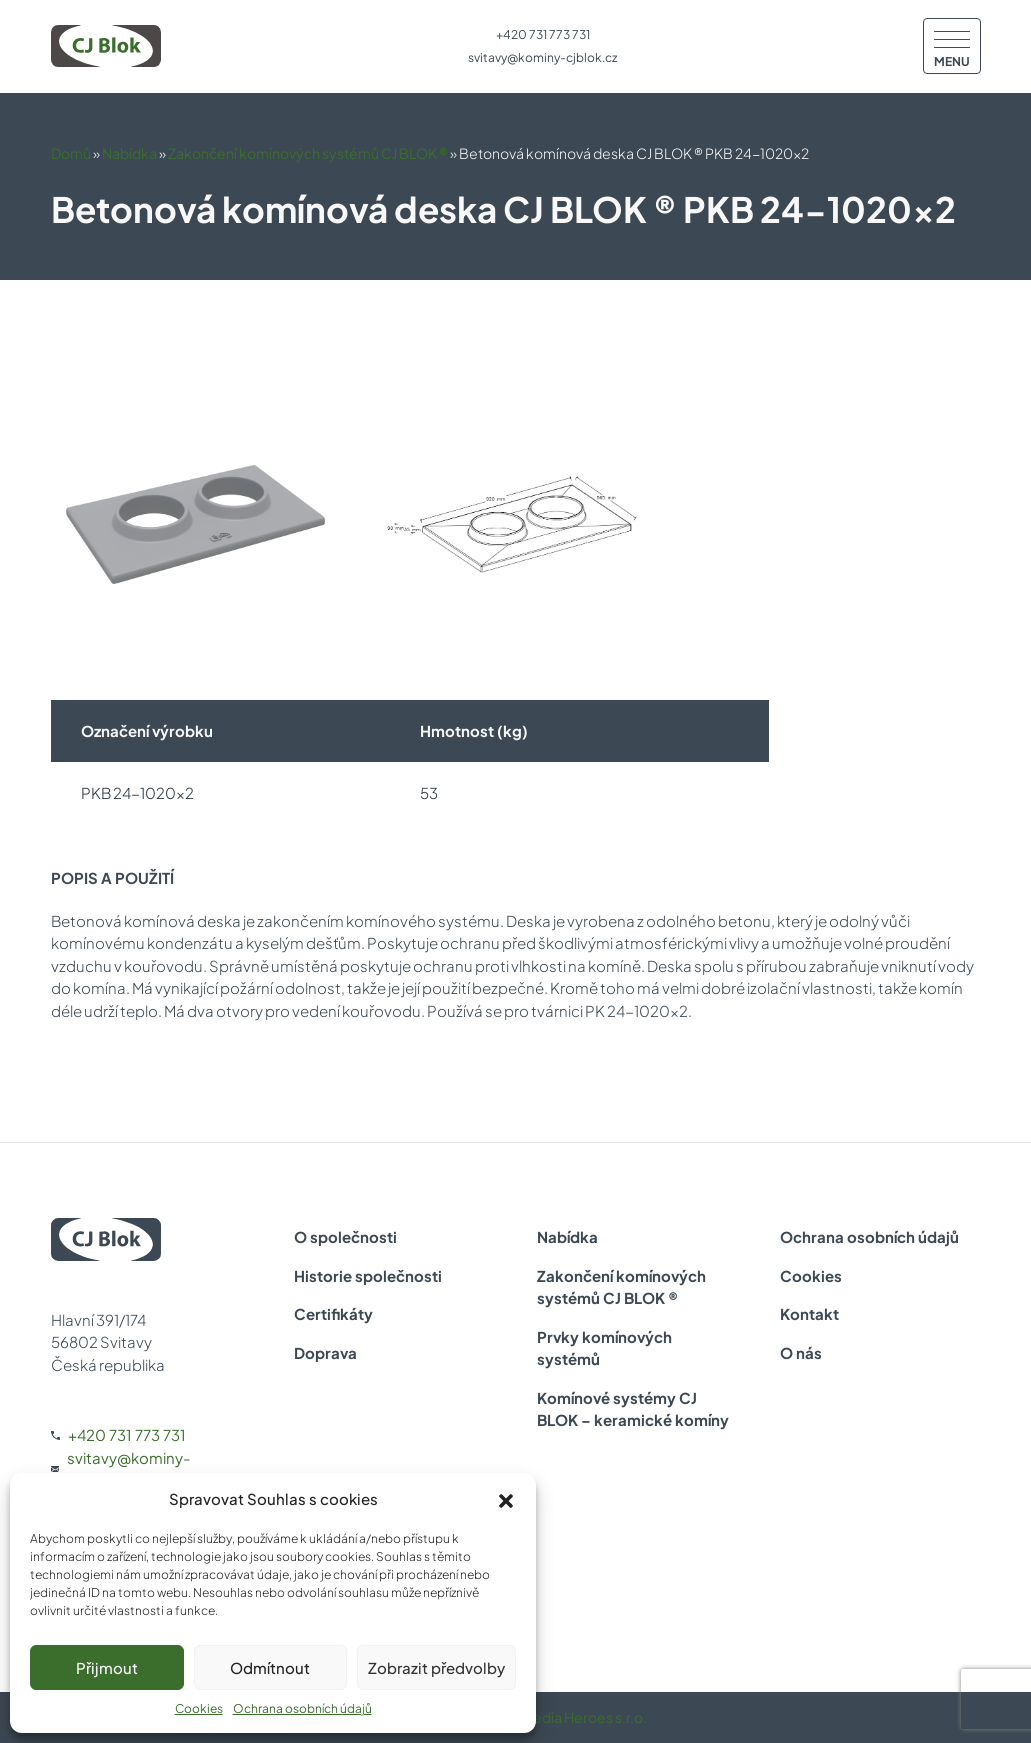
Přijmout (107, 1667)
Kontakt (809, 1313)
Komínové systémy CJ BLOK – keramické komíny (633, 1409)
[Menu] (952, 46)
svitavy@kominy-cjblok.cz (542, 57)
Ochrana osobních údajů (302, 1708)
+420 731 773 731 (543, 34)
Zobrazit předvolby (436, 1667)
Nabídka (129, 153)
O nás (801, 1352)
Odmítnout (270, 1667)
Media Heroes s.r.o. (584, 1717)
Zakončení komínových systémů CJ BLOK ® (308, 153)
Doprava (325, 1352)
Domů (71, 153)
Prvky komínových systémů (604, 1348)
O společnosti (345, 1236)
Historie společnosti (368, 1275)
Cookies (199, 1708)
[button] (506, 1499)
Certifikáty (333, 1313)
